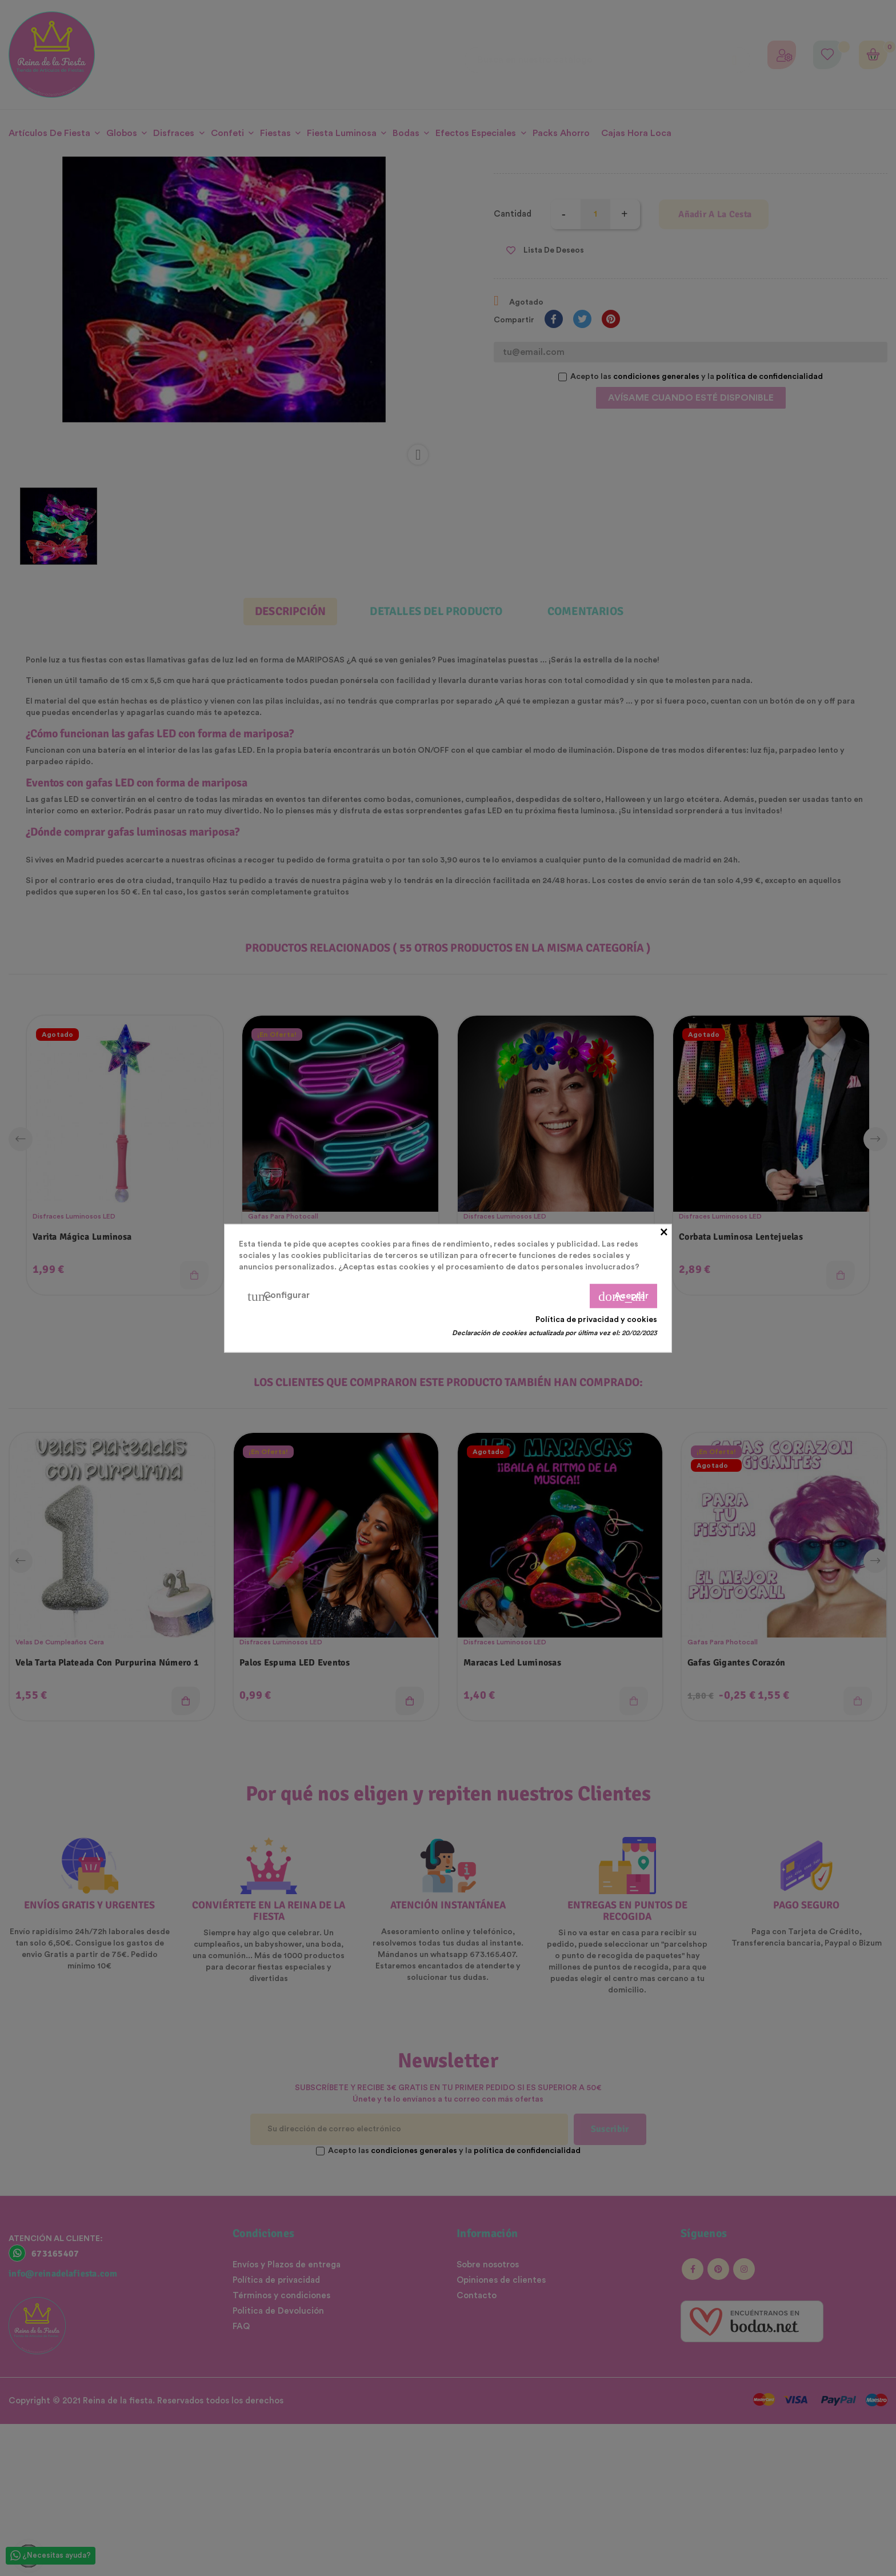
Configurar (278, 1295)
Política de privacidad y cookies (596, 1319)
